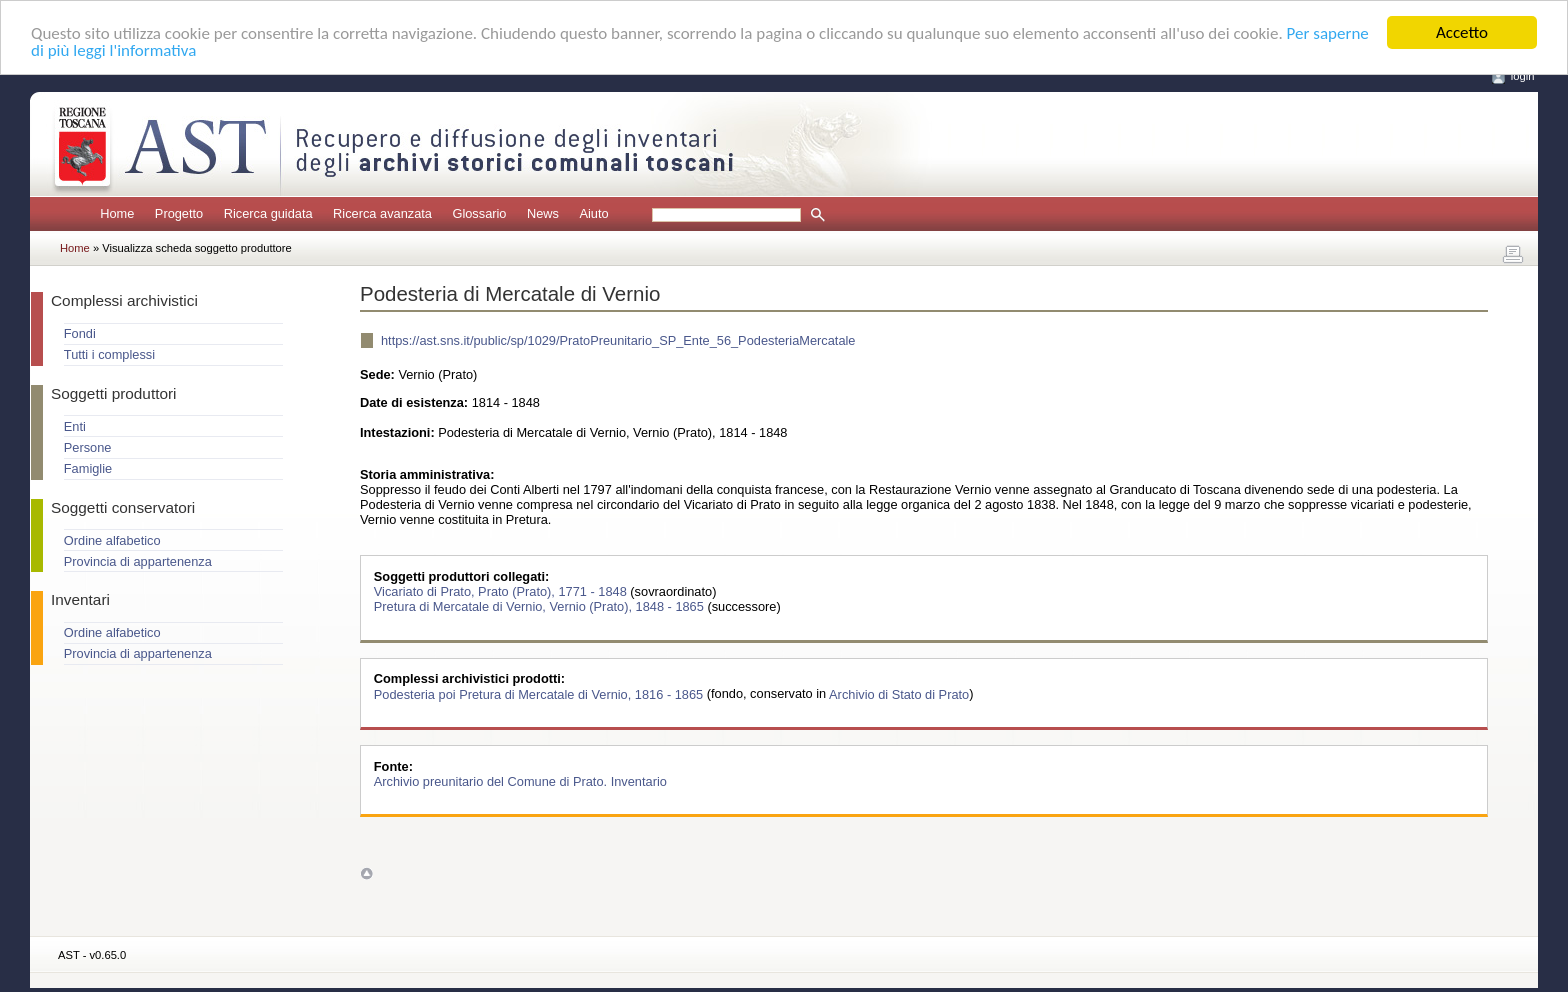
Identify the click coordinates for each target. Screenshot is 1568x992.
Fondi (80, 333)
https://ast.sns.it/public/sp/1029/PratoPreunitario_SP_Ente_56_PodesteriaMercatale (618, 340)
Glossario (479, 213)
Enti (75, 426)
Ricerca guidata (268, 213)
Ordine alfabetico (112, 540)
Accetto (1462, 32)
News (543, 213)
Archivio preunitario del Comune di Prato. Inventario (520, 781)
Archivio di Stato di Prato (899, 693)
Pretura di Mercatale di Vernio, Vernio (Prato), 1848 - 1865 (541, 606)
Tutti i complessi (109, 354)
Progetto (179, 213)
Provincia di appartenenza (138, 561)
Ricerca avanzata (382, 213)
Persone (88, 447)
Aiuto (593, 213)
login (1523, 76)
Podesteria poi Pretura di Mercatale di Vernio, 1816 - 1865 (540, 693)
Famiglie (88, 468)
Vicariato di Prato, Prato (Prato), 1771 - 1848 (502, 591)
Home (117, 213)
